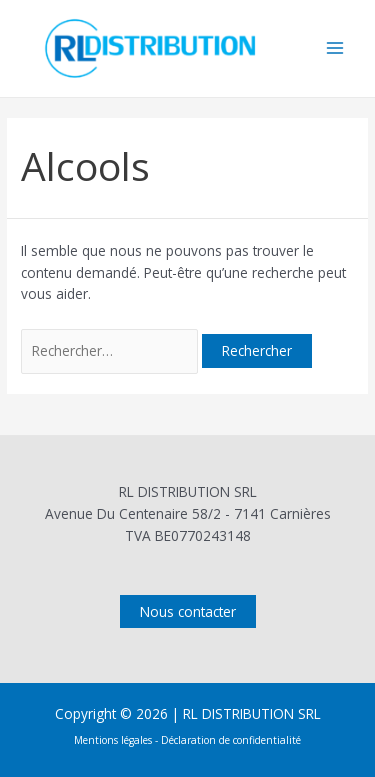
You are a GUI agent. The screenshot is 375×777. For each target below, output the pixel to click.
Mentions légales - (117, 740)
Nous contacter (188, 611)
